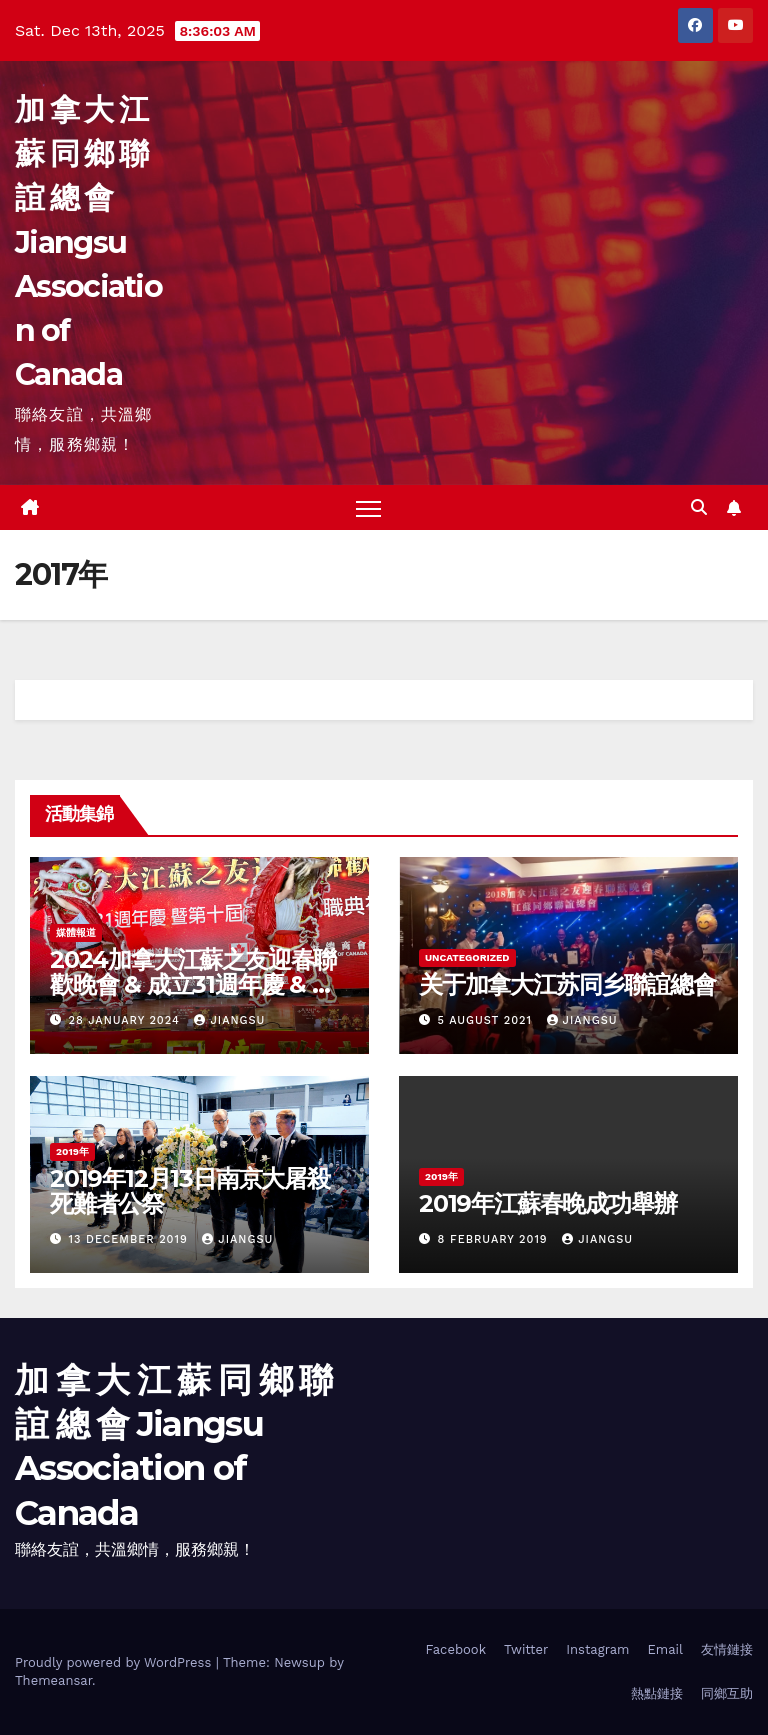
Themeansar (53, 1680)
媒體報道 (76, 932)
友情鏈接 (727, 1649)
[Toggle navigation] (368, 508)
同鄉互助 (727, 1693)
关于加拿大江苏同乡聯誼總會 (567, 984)
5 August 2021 (487, 1020)
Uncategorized (467, 957)
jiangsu (229, 1020)
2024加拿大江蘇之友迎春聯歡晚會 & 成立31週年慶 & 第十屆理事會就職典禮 (193, 984)
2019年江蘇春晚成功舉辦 (547, 1203)
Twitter (526, 1649)
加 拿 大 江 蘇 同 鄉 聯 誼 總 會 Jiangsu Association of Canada (88, 242)
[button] (699, 507)
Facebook (455, 1649)
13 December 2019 (131, 1239)
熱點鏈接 (657, 1693)
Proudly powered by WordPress (115, 1662)
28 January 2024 (127, 1020)
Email (665, 1649)
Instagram (597, 1649)
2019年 (72, 1151)
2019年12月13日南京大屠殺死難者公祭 (190, 1191)
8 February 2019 (495, 1239)
